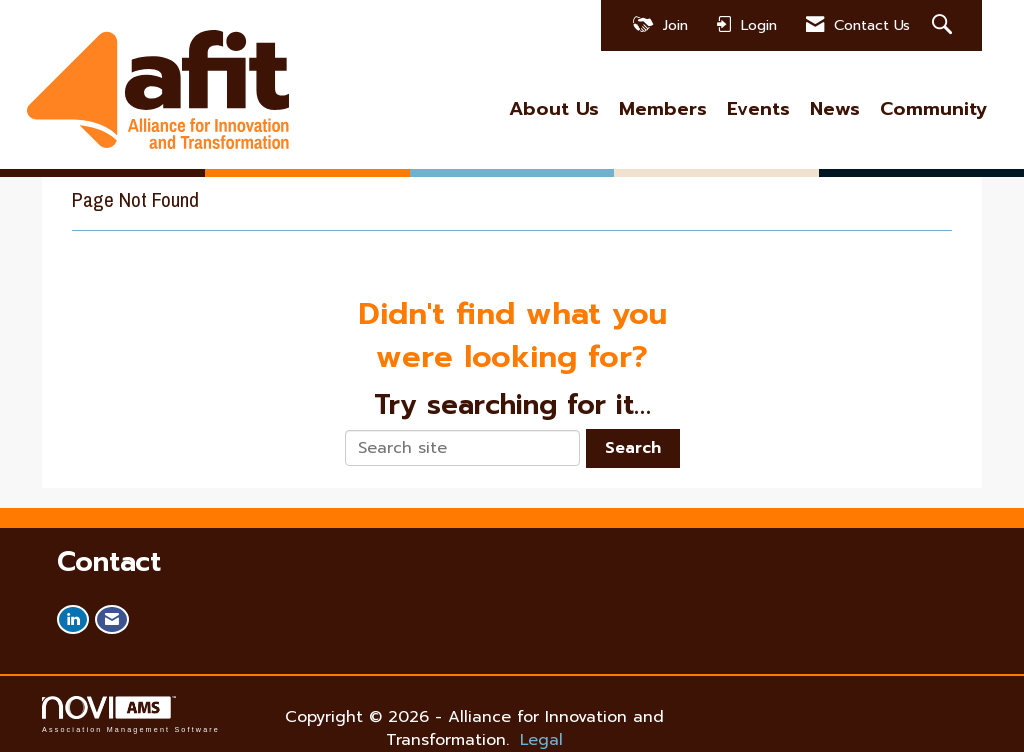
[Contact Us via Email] (112, 619)
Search (633, 448)
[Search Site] (944, 25)
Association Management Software (131, 714)
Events (758, 109)
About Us (554, 109)
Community (933, 109)
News (835, 109)
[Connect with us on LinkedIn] (73, 619)
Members (663, 109)
